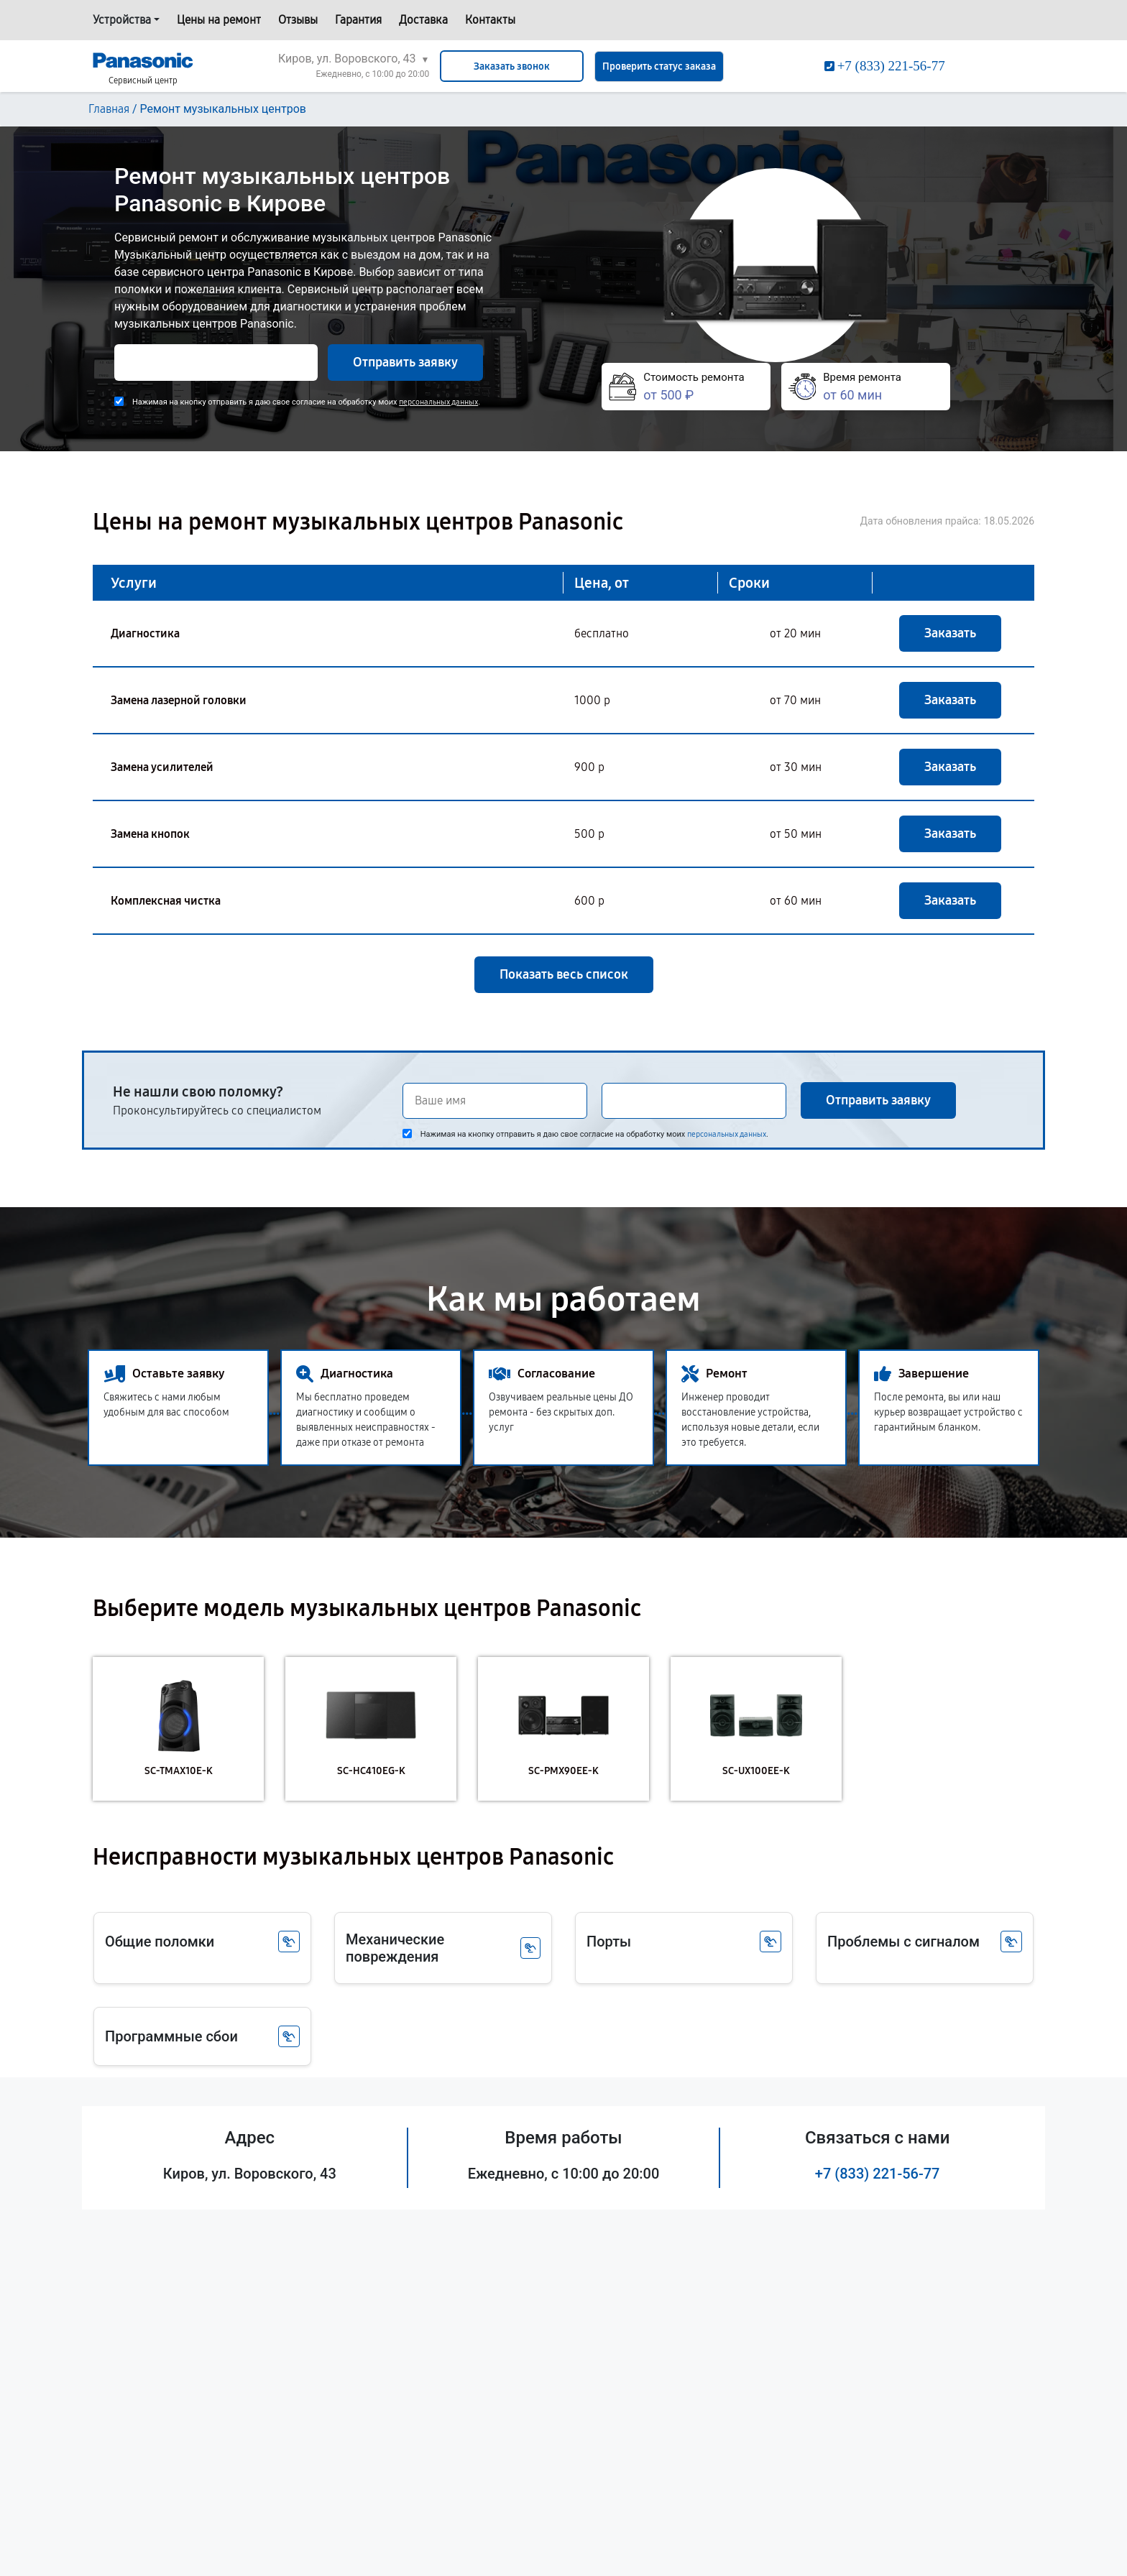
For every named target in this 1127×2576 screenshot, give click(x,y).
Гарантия (358, 20)
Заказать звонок (512, 66)
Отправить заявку (405, 362)
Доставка (423, 20)
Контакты (490, 20)
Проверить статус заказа (659, 66)
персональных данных (438, 402)
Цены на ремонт (219, 20)
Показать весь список (564, 974)
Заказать (950, 633)
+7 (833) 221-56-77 (877, 2173)
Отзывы (298, 20)
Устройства (122, 20)
